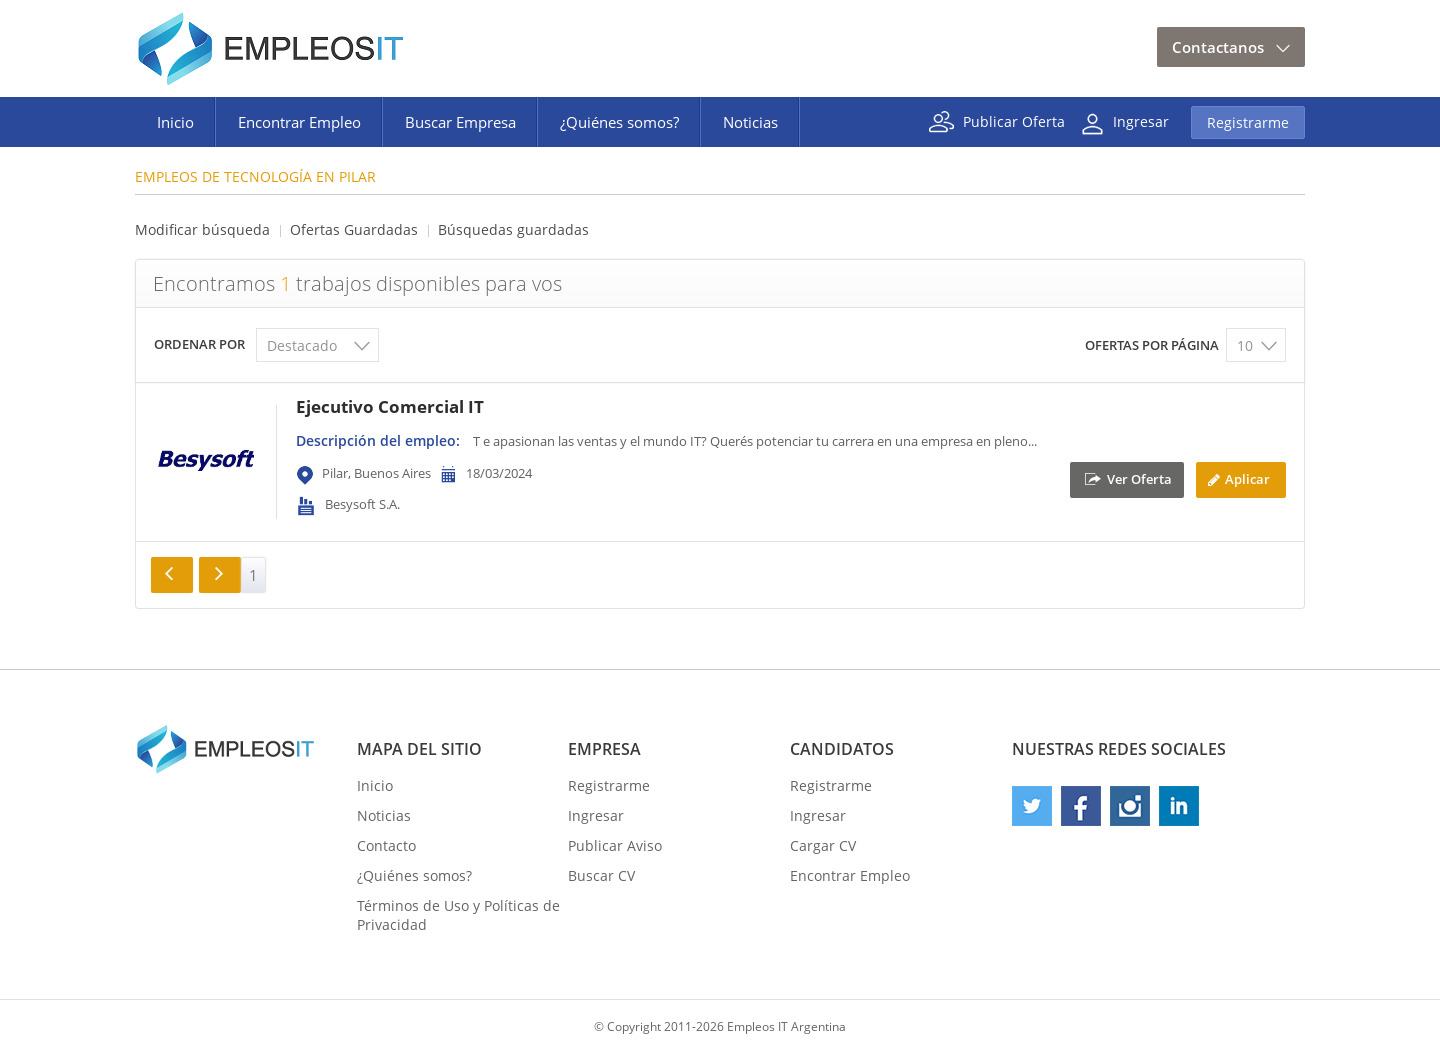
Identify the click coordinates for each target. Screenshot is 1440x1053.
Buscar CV (601, 875)
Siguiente (220, 575)
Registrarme (1248, 122)
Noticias (750, 122)
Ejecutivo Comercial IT (390, 406)
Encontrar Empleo (299, 122)
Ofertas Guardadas (354, 229)
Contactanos (1218, 47)
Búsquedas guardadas (513, 229)
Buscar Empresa (460, 122)
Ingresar (1141, 120)
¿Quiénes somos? (619, 122)
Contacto (386, 845)
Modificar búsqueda (202, 229)
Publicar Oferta (1014, 120)
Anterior (172, 575)
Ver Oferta (1139, 478)
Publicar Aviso (615, 845)
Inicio (175, 122)
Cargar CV (823, 845)
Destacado (302, 345)
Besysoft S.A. (362, 504)
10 (1245, 345)
